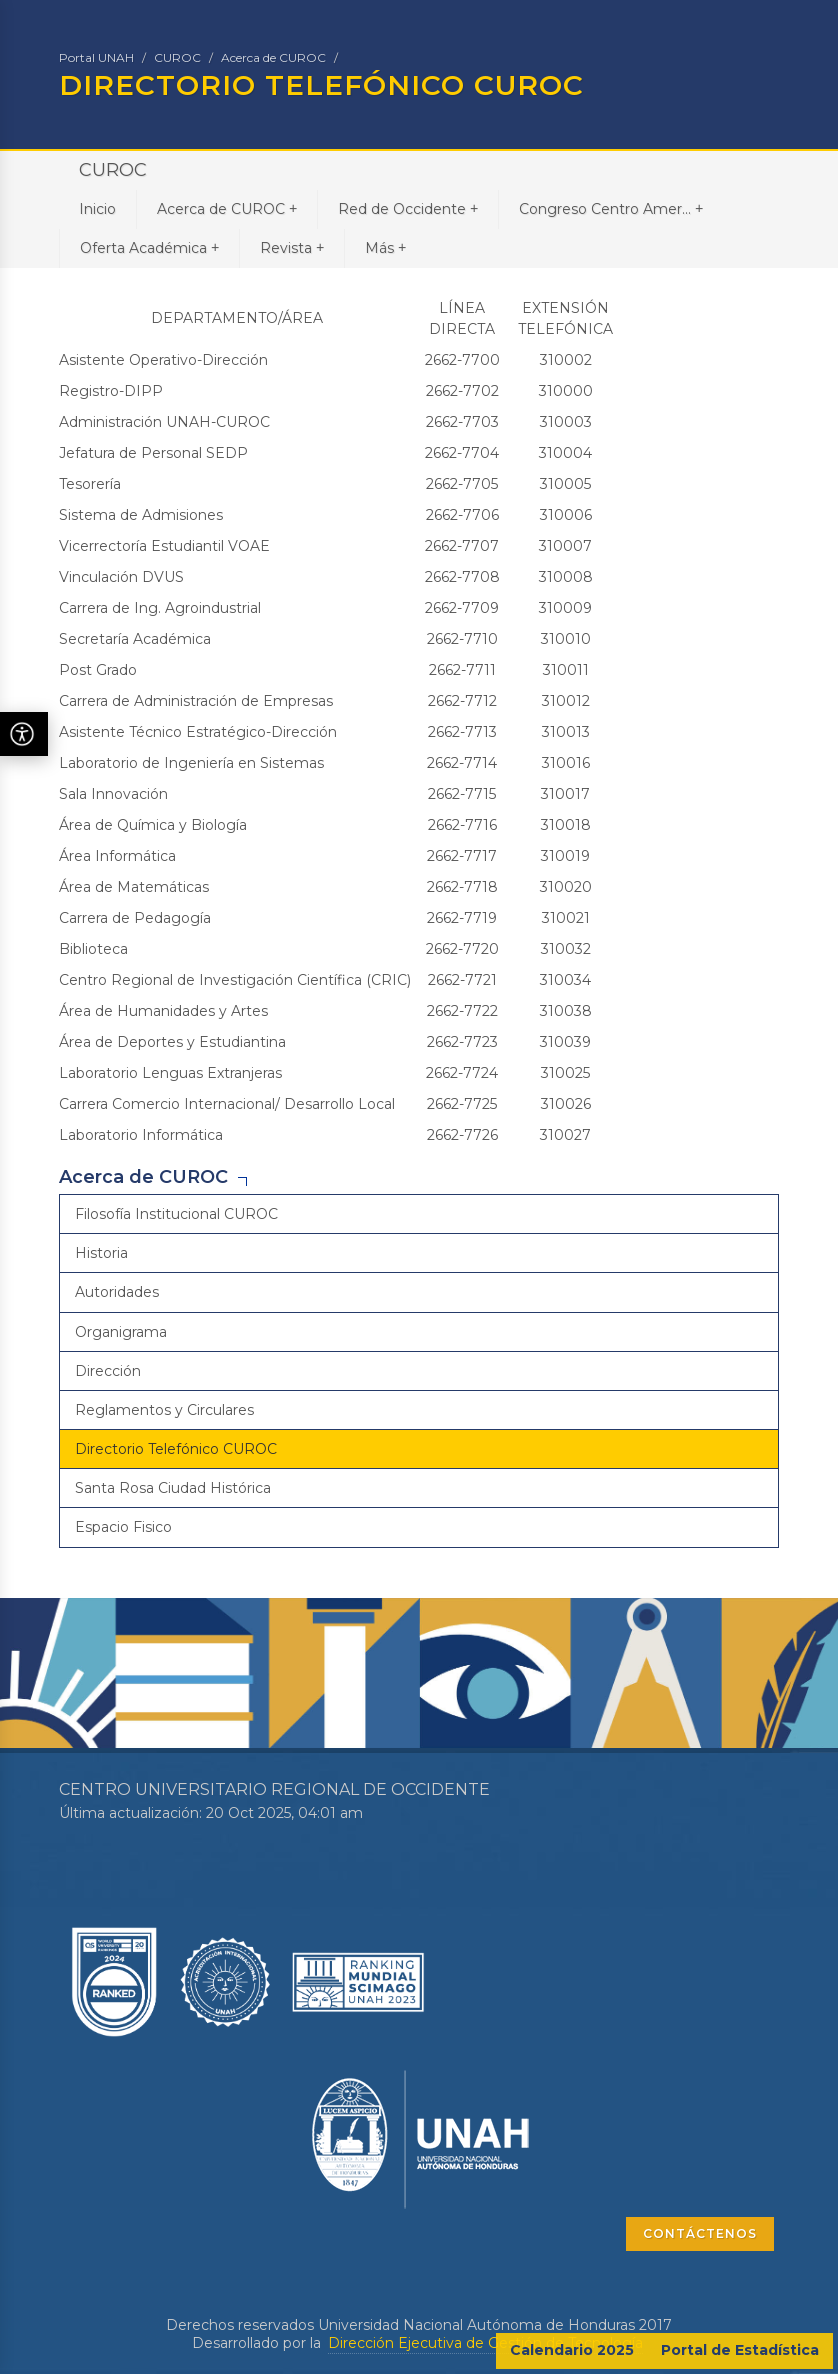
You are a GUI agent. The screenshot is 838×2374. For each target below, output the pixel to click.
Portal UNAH (96, 57)
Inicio (97, 209)
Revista (292, 247)
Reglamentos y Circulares (164, 1410)
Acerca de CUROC (273, 57)
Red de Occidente (408, 208)
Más (385, 247)
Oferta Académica (149, 247)
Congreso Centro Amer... (611, 208)
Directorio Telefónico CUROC (176, 1449)
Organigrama (121, 1332)
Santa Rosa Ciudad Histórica (173, 1488)
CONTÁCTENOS (700, 2233)
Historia (101, 1253)
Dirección (108, 1371)
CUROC (177, 57)
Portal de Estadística (740, 2350)
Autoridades (117, 1292)
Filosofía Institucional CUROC (176, 1214)
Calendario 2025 (572, 2350)
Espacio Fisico (123, 1527)
